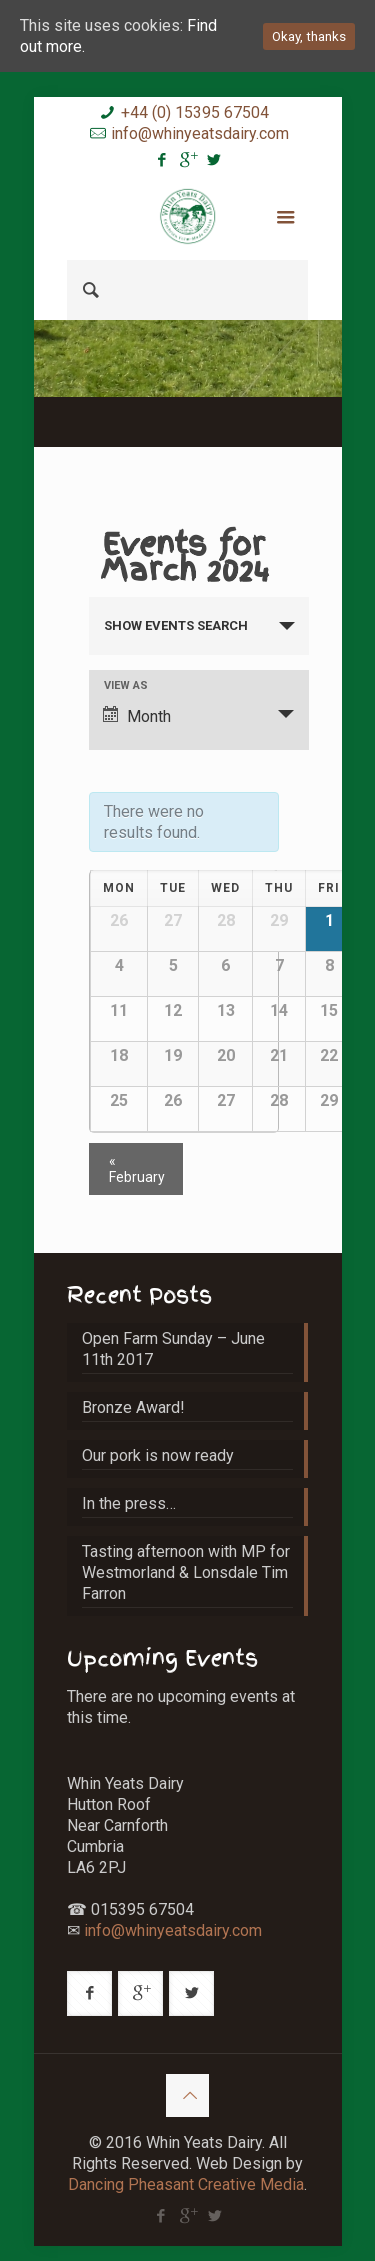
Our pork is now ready (158, 1455)
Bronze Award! (133, 1407)
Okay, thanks (309, 36)
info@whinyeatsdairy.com (200, 133)
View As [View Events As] (126, 685)
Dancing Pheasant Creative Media (186, 2184)
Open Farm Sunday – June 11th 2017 (173, 1349)
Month (137, 716)
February (137, 1169)
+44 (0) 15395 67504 (195, 112)
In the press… (129, 1503)
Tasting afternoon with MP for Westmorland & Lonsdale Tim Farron (186, 1572)
